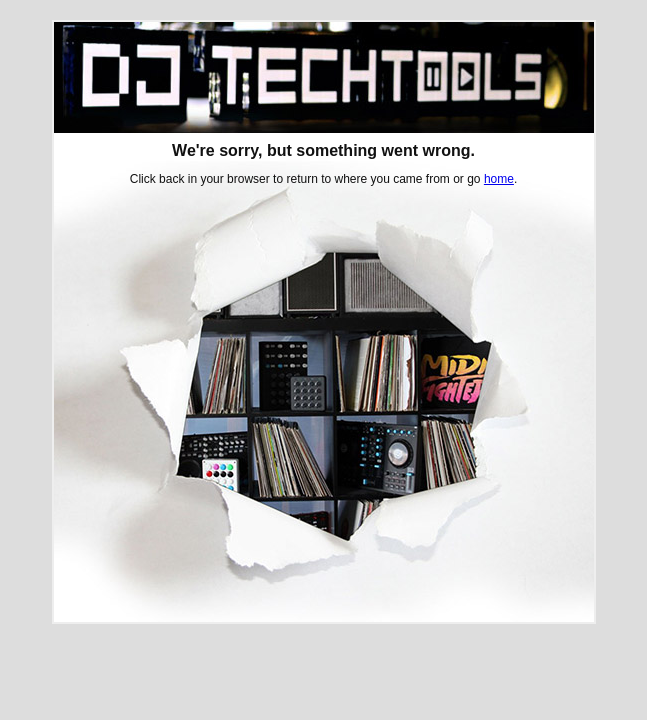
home (499, 179)
